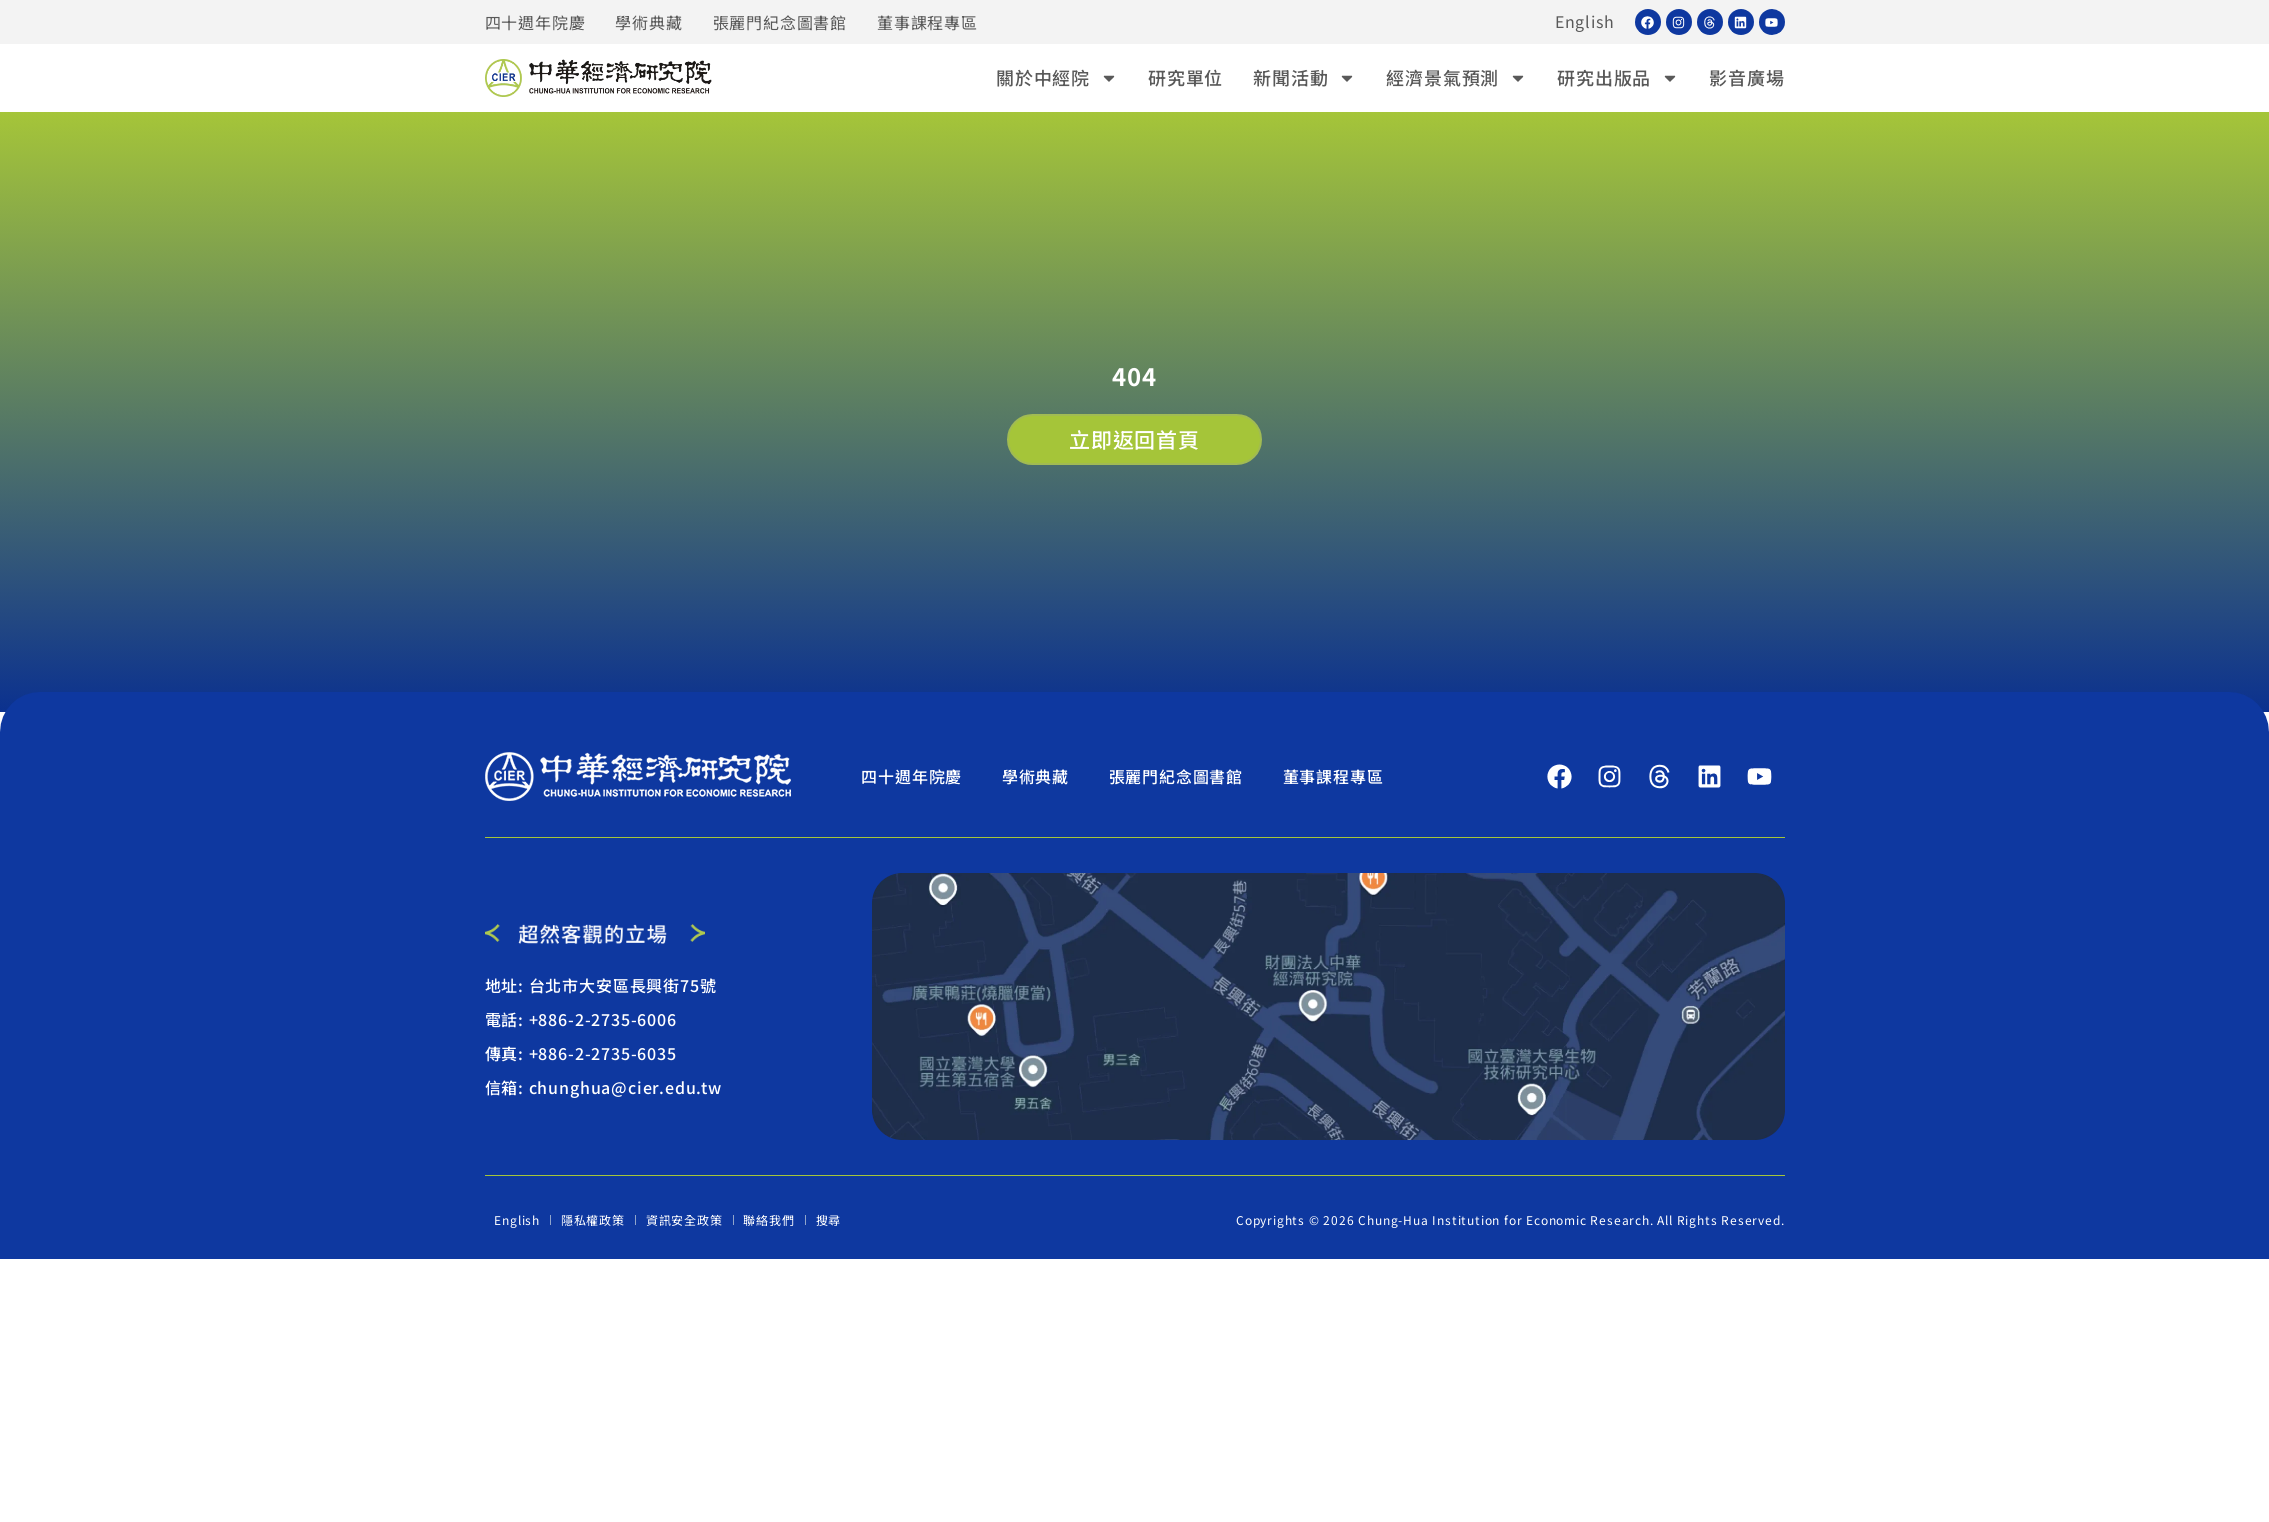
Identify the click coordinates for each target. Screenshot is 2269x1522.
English (1585, 22)
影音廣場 (1746, 77)
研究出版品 (1618, 77)
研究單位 (1185, 77)
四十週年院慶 (535, 22)
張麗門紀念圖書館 (780, 22)
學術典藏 (648, 22)
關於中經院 (1057, 77)
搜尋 (829, 1219)
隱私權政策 (593, 1219)
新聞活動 (1304, 77)
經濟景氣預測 (1456, 77)
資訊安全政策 (684, 1219)
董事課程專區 (927, 22)
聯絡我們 (769, 1219)
